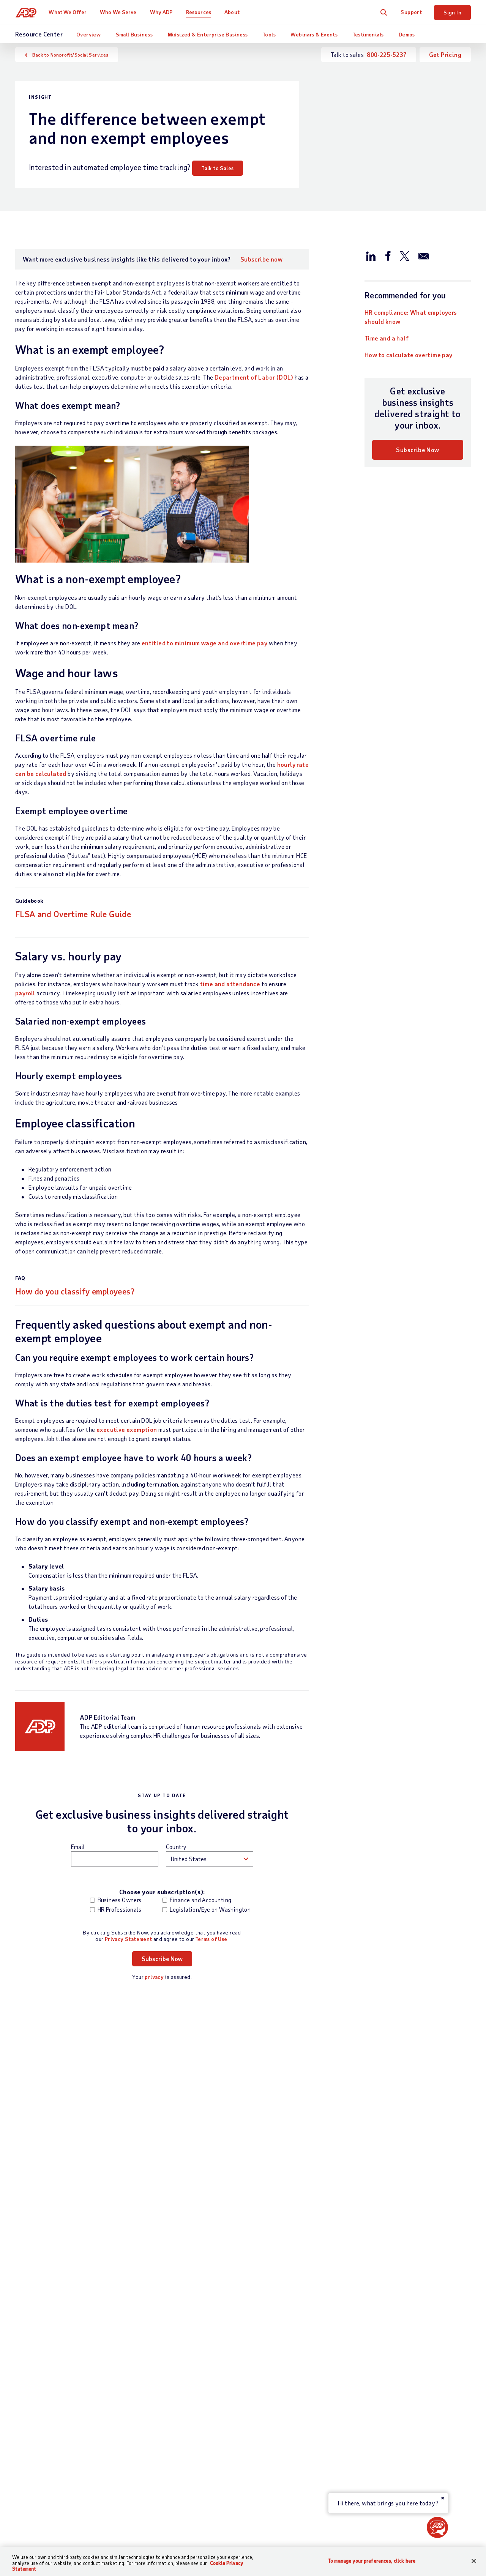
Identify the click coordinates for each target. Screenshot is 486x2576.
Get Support (31, 2356)
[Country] (57, 2520)
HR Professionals (115, 1909)
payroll (25, 992)
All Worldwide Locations (47, 2539)
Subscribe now (261, 259)
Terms (144, 2519)
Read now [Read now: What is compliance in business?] (197, 2237)
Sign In (452, 12)
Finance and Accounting (197, 1900)
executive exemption (126, 1429)
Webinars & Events (314, 34)
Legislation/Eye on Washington (198, 1909)
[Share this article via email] (423, 255)
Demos (407, 34)
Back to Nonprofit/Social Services (70, 54)
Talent (145, 2377)
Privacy (207, 2519)
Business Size (236, 2343)
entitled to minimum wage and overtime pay (204, 642)
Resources (199, 12)
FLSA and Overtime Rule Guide (73, 914)
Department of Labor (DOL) (254, 377)
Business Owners (116, 1900)
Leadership (394, 2395)
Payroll (146, 2343)
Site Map (174, 2519)
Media (387, 2472)
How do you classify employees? (74, 1291)
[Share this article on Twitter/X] (404, 255)
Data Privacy (397, 2421)
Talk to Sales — (56, 2343)
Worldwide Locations (408, 2343)
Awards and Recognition (412, 2382)
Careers (390, 2356)
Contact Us (31, 2330)
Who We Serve (119, 12)
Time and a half (386, 338)
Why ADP (162, 12)
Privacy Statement (128, 1939)
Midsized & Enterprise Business (208, 34)
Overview (88, 34)
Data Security (399, 2408)
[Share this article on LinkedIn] (370, 255)
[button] (437, 2527)
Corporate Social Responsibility (422, 2369)
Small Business (134, 34)
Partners (229, 2369)
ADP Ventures (398, 2446)
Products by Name (160, 2463)
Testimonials (368, 34)
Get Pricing (445, 54)
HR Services (153, 2403)
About (232, 12)
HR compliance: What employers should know (410, 317)
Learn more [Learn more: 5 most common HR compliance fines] (357, 2237)
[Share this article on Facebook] (387, 255)
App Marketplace (159, 2450)
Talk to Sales (218, 168)
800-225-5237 (387, 54)
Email (78, 1846)
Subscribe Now (417, 449)
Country (176, 1846)
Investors (392, 2459)
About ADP (396, 2330)
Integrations (153, 2437)
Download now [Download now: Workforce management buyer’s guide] (48, 2237)
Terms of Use (211, 1939)
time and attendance (230, 983)
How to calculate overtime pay (408, 354)
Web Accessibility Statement (350, 2519)
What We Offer (68, 12)
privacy (154, 1977)
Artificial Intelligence (408, 2433)
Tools (269, 34)
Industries (231, 2356)
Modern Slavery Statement (263, 2519)
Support (411, 12)
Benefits (148, 2390)
